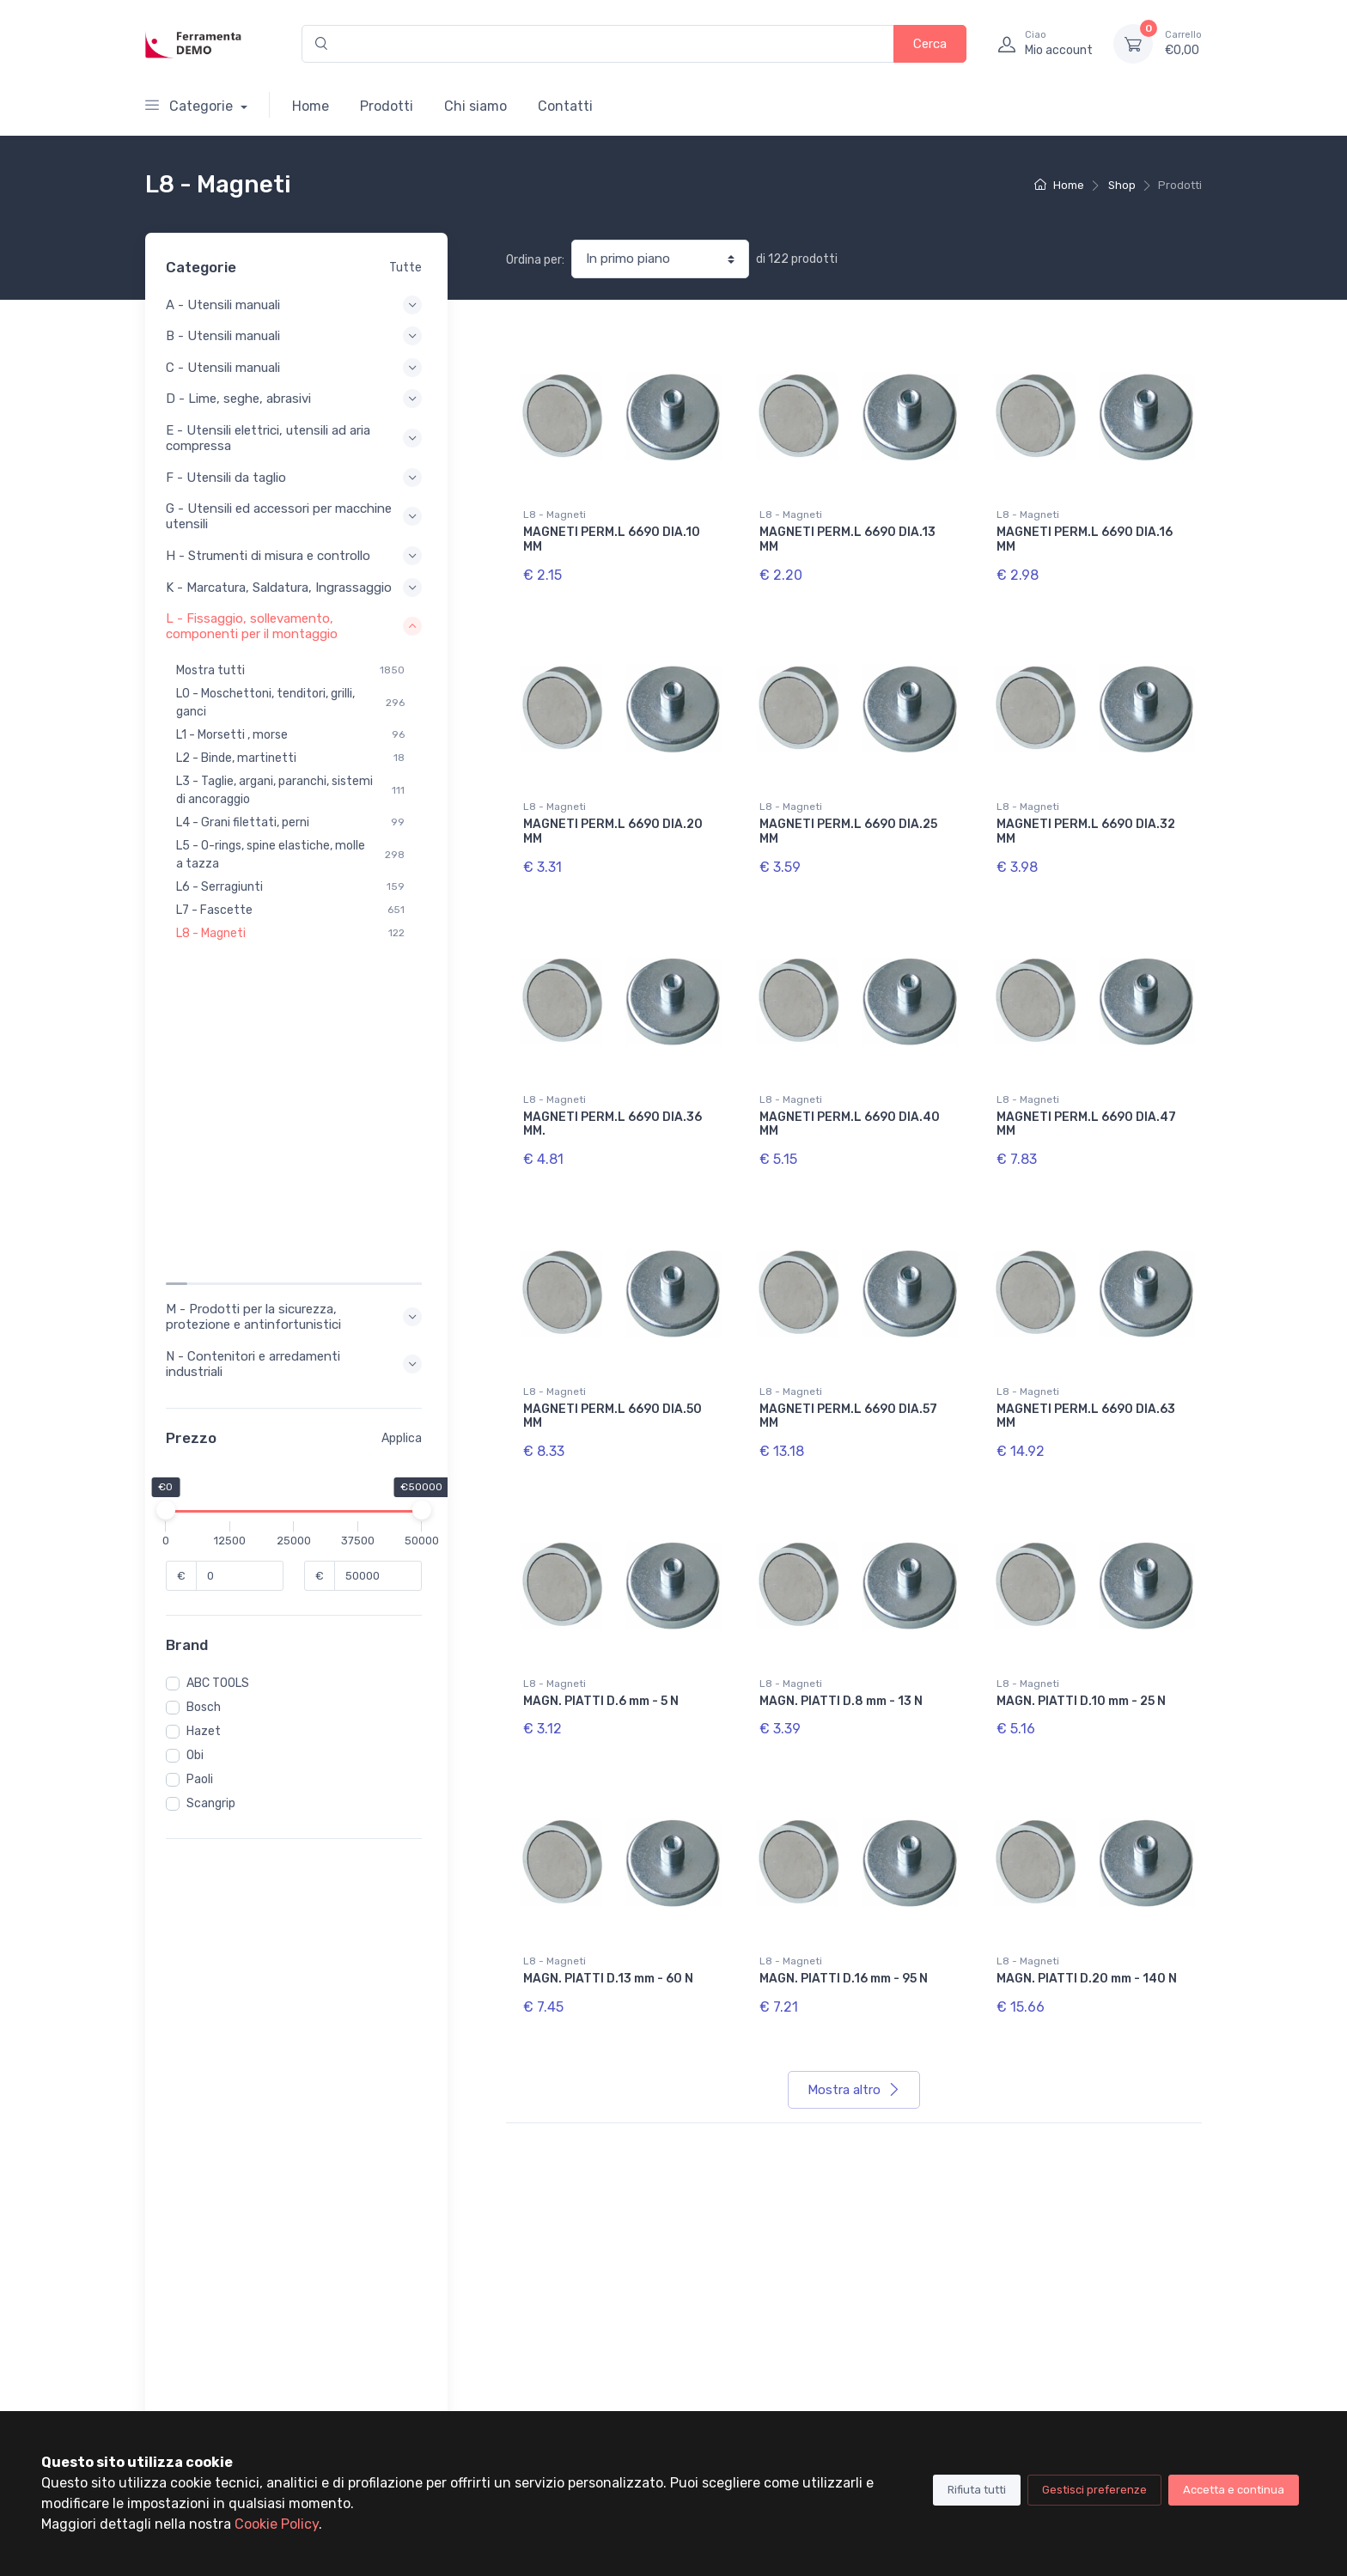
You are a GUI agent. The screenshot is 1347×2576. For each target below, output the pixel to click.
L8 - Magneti (554, 515)
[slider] (171, 1182)
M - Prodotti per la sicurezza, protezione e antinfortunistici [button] (296, 989)
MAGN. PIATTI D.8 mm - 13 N (841, 1701)
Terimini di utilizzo (916, 2306)
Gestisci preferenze (1094, 2489)
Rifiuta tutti (977, 2489)
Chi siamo (475, 106)
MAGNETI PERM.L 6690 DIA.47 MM (1086, 1124)
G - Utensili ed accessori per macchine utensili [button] (296, 516)
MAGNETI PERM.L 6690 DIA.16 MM (1085, 539)
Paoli (205, 1452)
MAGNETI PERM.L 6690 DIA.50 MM (612, 1416)
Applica (401, 1111)
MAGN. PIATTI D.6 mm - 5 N (601, 1701)
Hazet (209, 1404)
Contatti (565, 106)
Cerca (930, 44)
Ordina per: (535, 260)
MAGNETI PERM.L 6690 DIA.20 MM (613, 831)
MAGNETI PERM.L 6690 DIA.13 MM (847, 539)
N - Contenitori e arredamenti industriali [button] (296, 1036)
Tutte (405, 267)
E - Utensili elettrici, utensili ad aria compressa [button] (296, 438)
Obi (200, 1428)
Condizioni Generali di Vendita (948, 2352)
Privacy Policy (906, 2282)
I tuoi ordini (536, 2306)
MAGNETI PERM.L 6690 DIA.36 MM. (612, 1124)
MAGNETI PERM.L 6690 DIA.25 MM (848, 831)
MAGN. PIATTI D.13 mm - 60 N (608, 1978)
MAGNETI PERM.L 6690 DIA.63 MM (1086, 1416)
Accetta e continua (1233, 2489)
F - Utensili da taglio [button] (296, 477)
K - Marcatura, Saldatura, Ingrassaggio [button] (296, 595)
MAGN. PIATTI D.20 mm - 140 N (1087, 1978)
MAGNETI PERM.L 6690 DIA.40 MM (849, 1124)
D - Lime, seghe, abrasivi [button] (296, 398)
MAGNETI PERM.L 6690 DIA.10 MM (611, 539)
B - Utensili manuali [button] (296, 335)
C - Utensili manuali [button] (296, 367)
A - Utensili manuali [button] (296, 304)
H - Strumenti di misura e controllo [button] (296, 555)
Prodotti (386, 106)
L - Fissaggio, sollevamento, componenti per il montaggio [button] (296, 641)
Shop (1122, 185)
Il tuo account (544, 2282)
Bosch (209, 1380)
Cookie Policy (277, 2524)
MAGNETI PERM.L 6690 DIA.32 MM (1086, 831)
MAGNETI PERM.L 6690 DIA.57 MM (848, 1416)
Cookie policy (903, 2329)
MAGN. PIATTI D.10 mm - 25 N (1081, 1701)
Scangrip (216, 1476)
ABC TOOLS (223, 1356)
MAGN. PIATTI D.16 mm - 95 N (843, 1978)
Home (310, 106)
